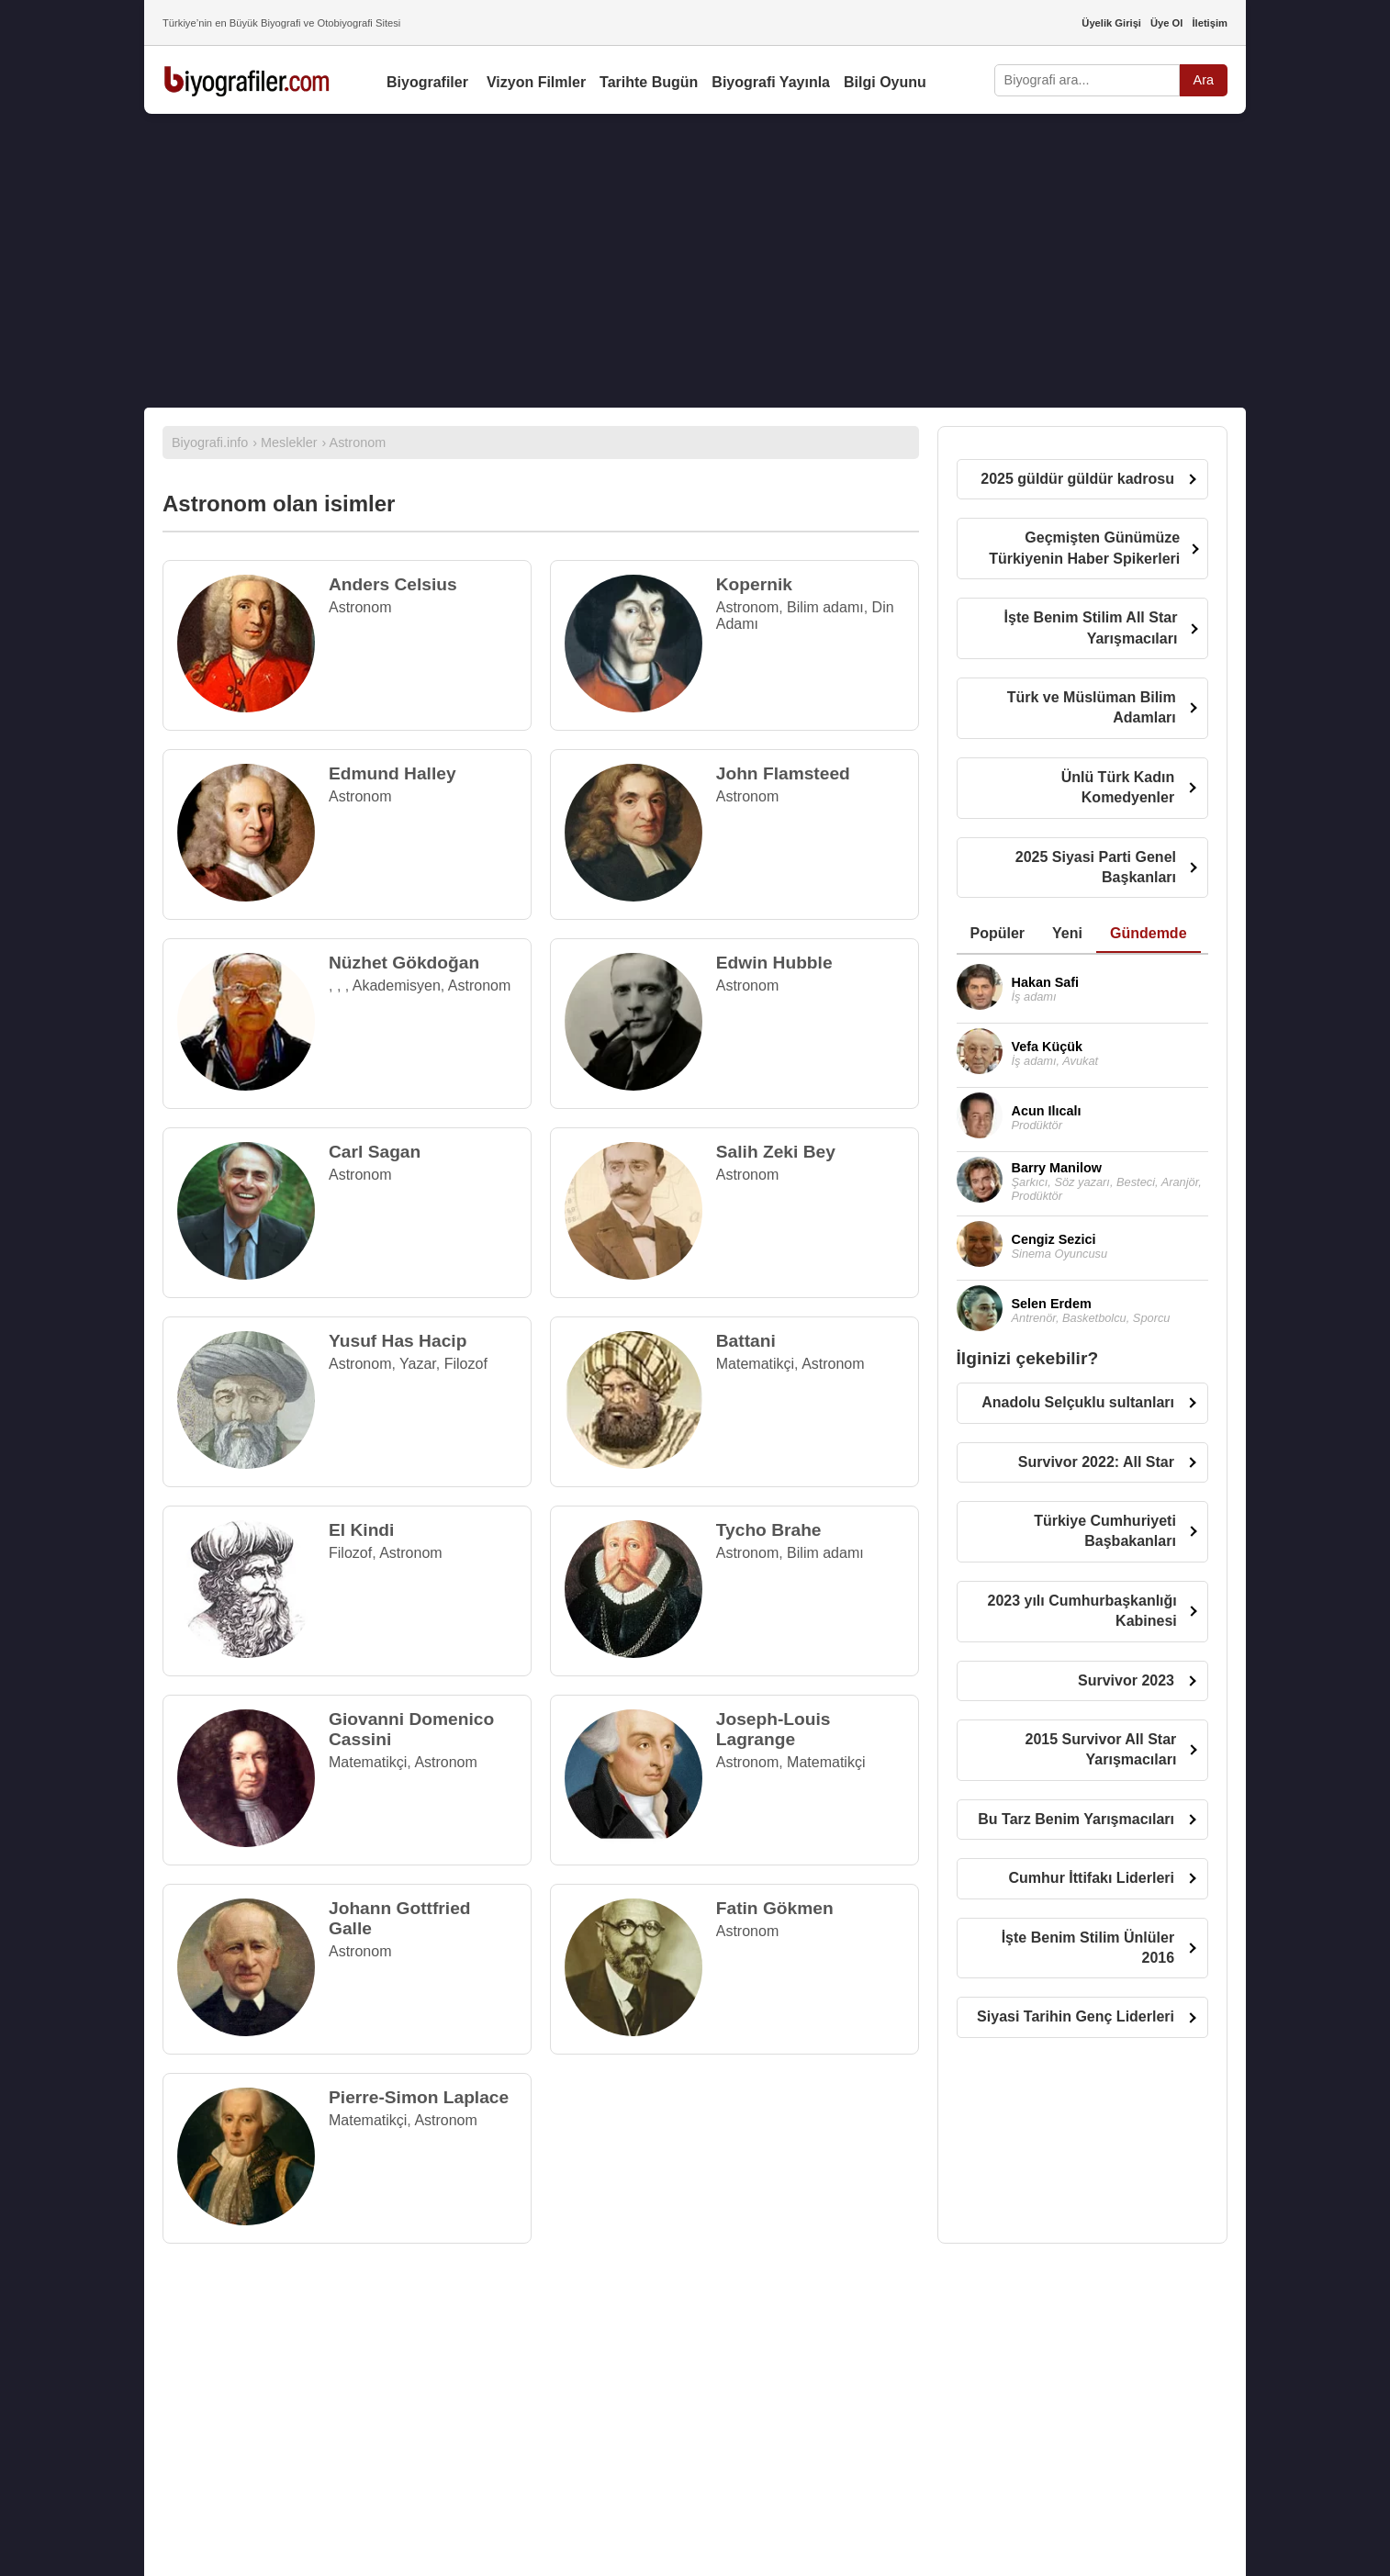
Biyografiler (427, 82)
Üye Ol (1166, 22)
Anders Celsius (393, 584)
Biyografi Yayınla (771, 82)
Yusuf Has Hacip (397, 1340)
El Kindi (361, 1530)
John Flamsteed (783, 773)
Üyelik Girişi (1111, 22)
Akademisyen (397, 985)
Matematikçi (755, 1364)
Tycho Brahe (769, 1530)
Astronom (360, 607)
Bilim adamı (825, 607)
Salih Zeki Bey (775, 1151)
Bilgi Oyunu (885, 82)
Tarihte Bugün (649, 82)
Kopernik (754, 584)
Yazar (417, 1364)
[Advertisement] (695, 260)
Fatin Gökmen (775, 1908)
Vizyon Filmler (536, 82)
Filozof (466, 1364)
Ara (1204, 80)
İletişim (1209, 22)
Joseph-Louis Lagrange (773, 1729)
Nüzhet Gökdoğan (404, 962)
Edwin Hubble (774, 962)
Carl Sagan (374, 1151)
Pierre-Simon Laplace (419, 2097)
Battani (746, 1340)
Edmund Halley (392, 773)
